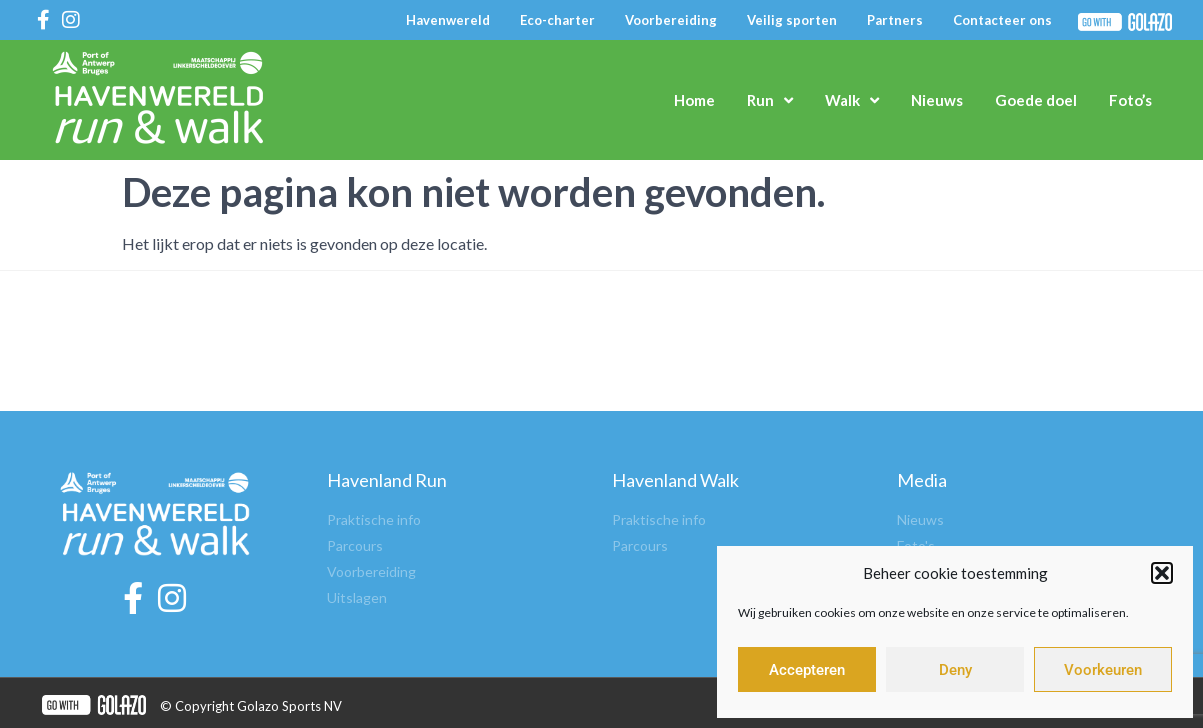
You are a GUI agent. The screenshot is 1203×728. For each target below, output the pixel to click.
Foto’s (1130, 100)
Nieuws (937, 100)
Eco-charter (557, 20)
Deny (955, 670)
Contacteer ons (1002, 20)
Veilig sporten (792, 20)
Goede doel (1036, 100)
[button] (1162, 573)
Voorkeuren (1103, 670)
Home (694, 100)
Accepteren (807, 670)
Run (770, 100)
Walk (852, 100)
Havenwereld (448, 20)
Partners (895, 20)
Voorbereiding (671, 20)
